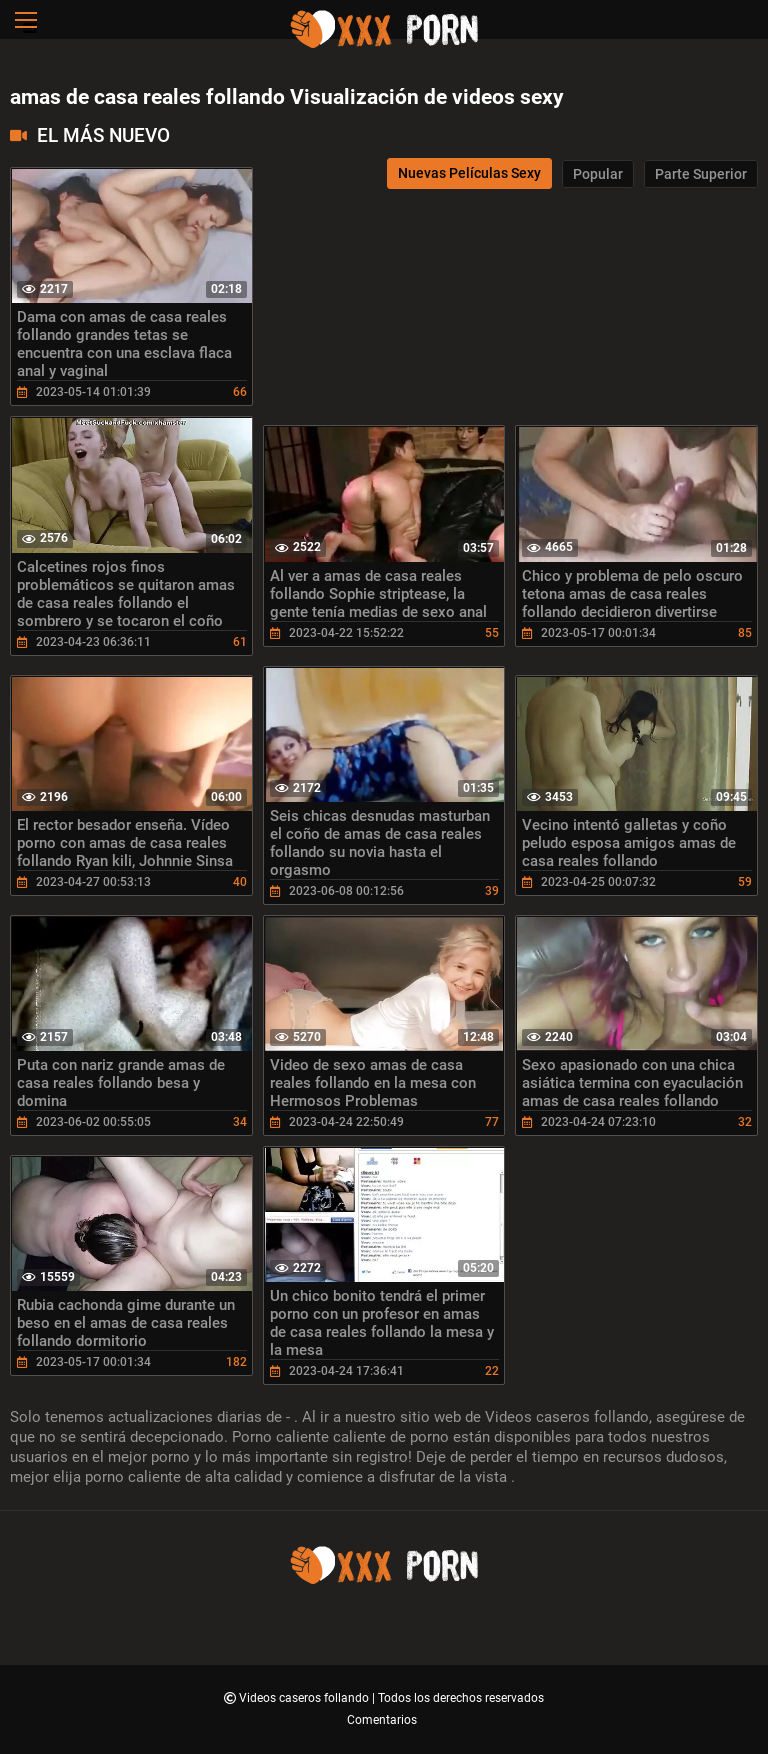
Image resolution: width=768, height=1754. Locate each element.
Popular (598, 174)
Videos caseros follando (305, 1698)
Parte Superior (701, 174)
